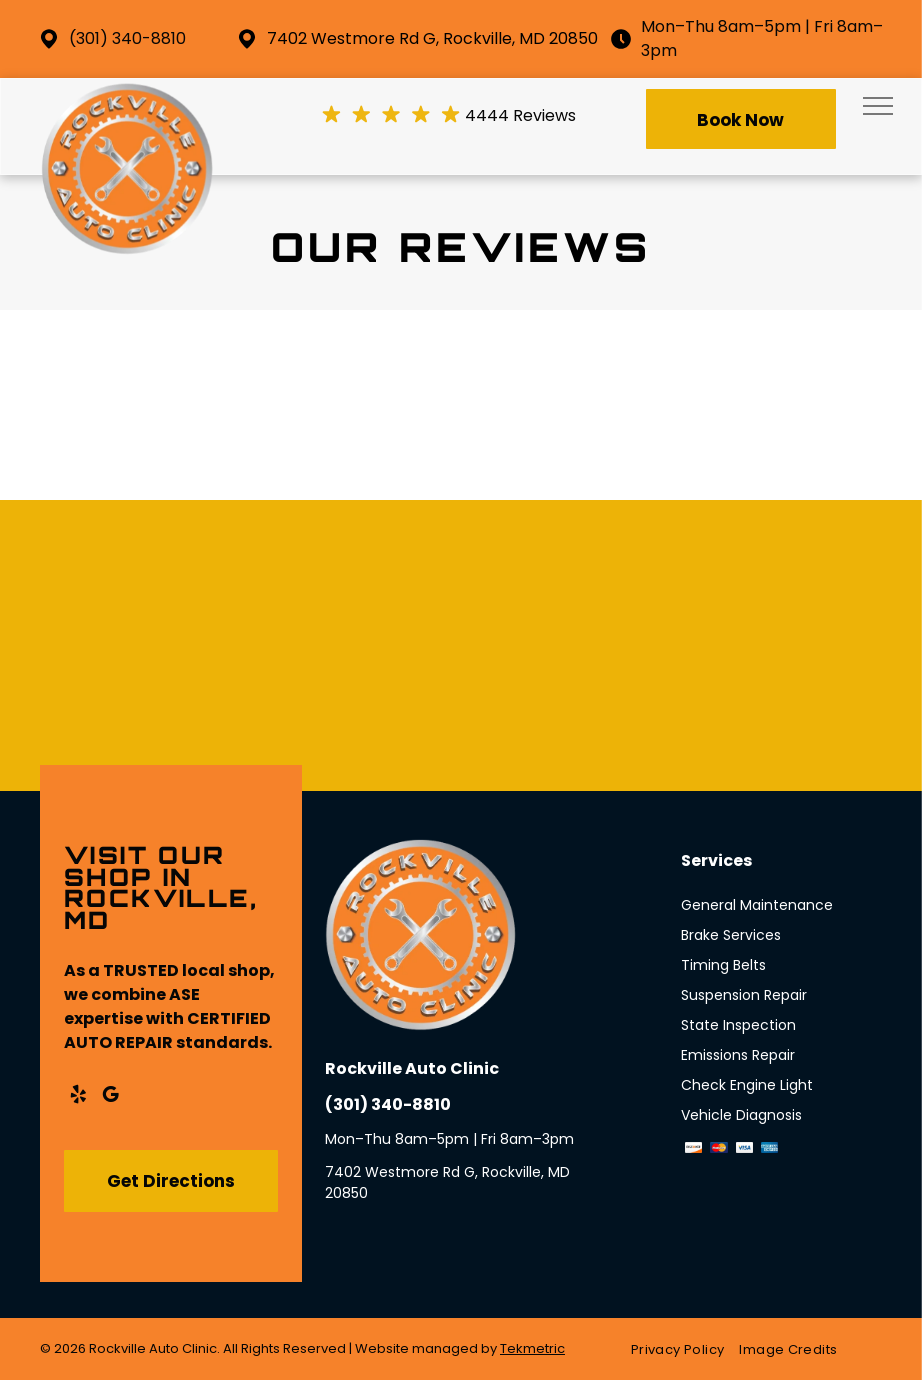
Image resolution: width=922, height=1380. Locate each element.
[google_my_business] (110, 1097)
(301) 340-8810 (127, 38)
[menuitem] (685, 1349)
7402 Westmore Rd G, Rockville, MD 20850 (432, 38)
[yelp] (78, 1097)
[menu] (878, 106)
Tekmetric (532, 1348)
